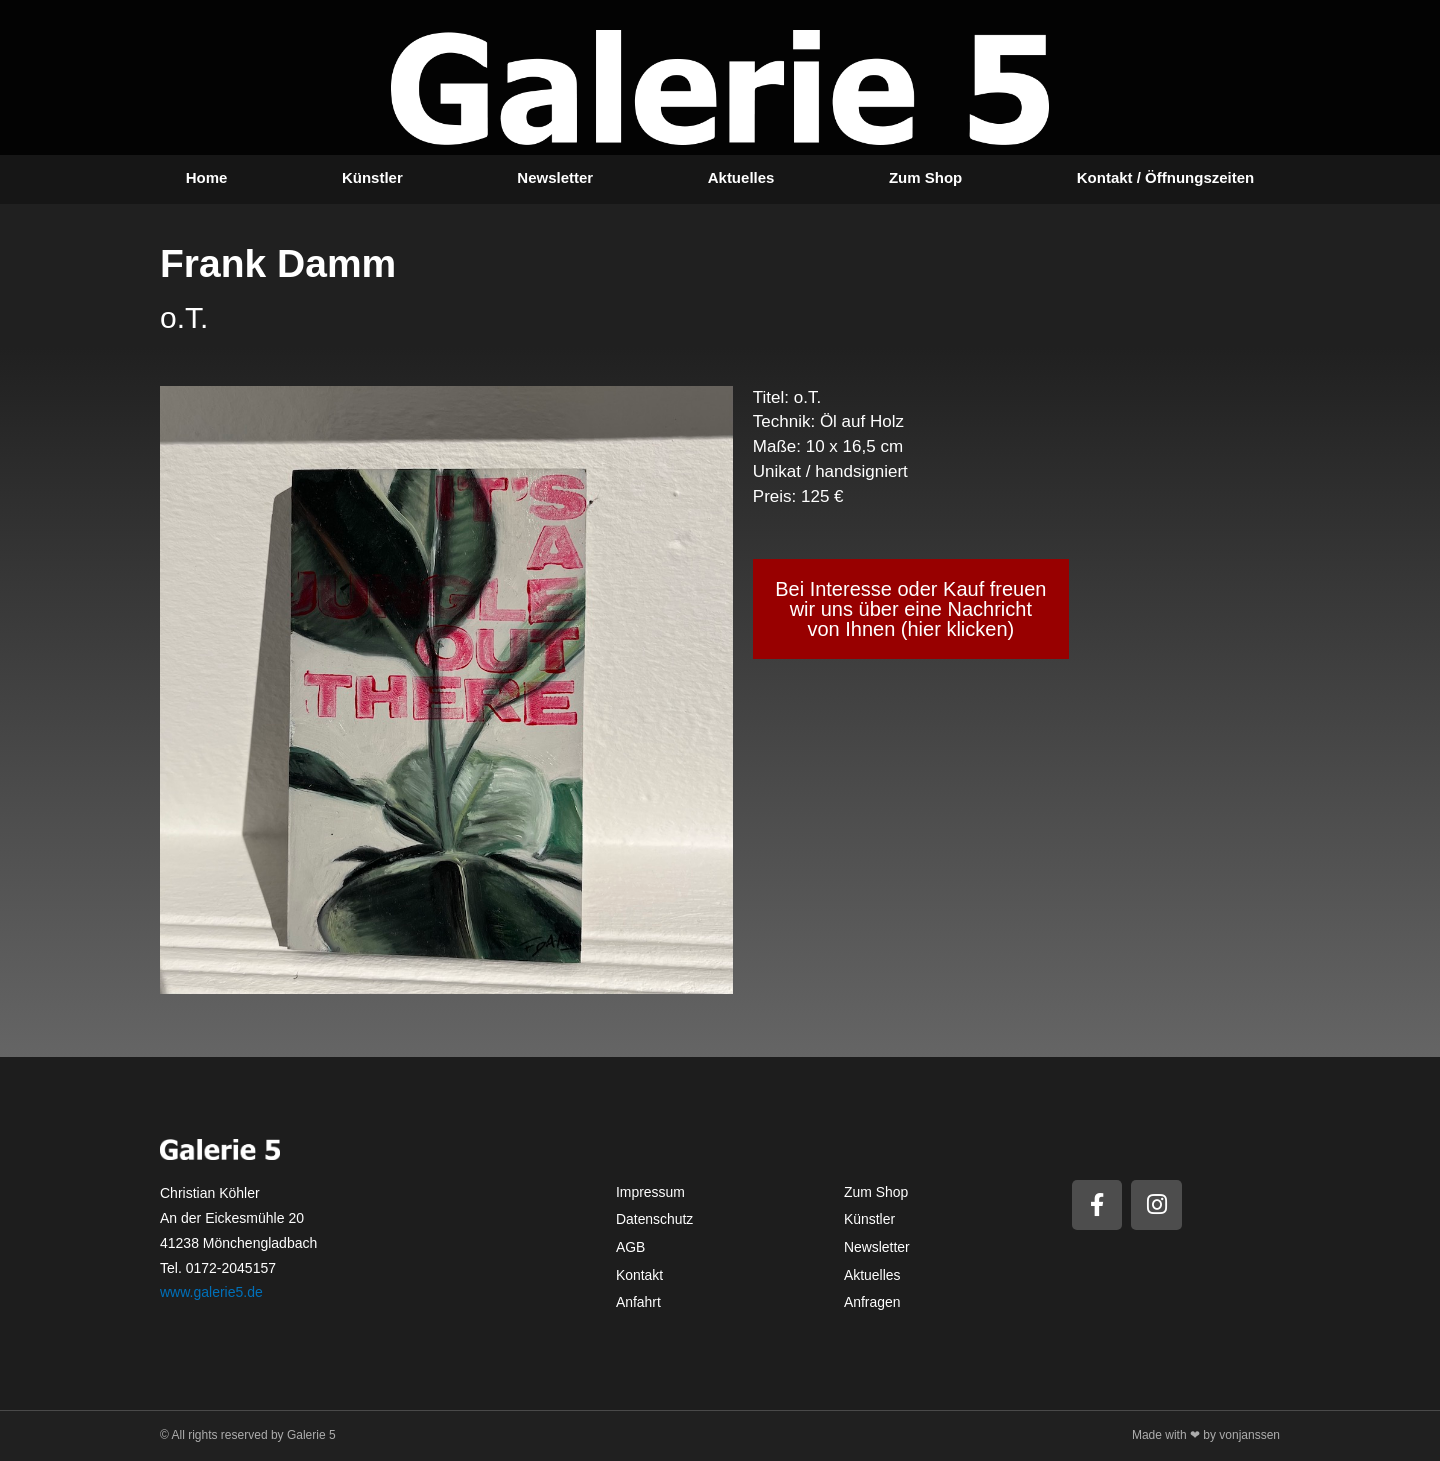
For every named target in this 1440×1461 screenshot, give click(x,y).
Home (207, 177)
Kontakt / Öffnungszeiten (1166, 177)
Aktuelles (741, 177)
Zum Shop (925, 177)
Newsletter (555, 177)
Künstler (372, 177)
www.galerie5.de (211, 1292)
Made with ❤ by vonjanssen (1206, 1435)
